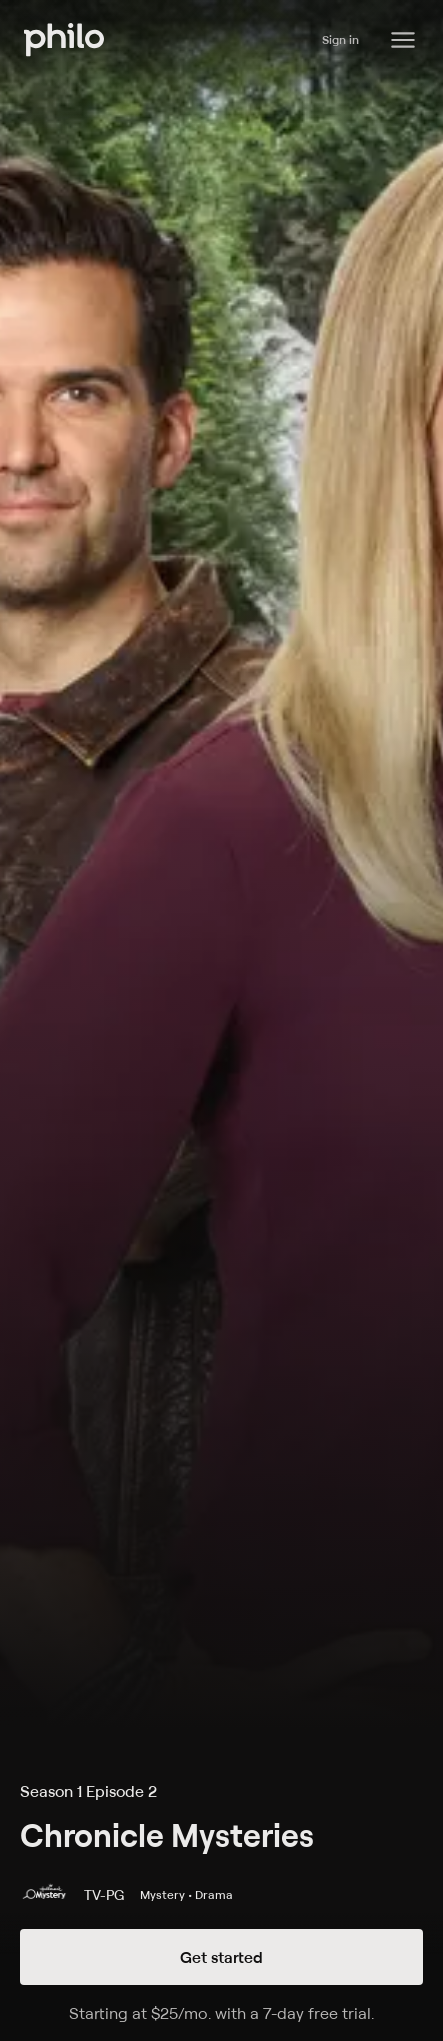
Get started (221, 1957)
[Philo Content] (403, 40)
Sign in (340, 39)
